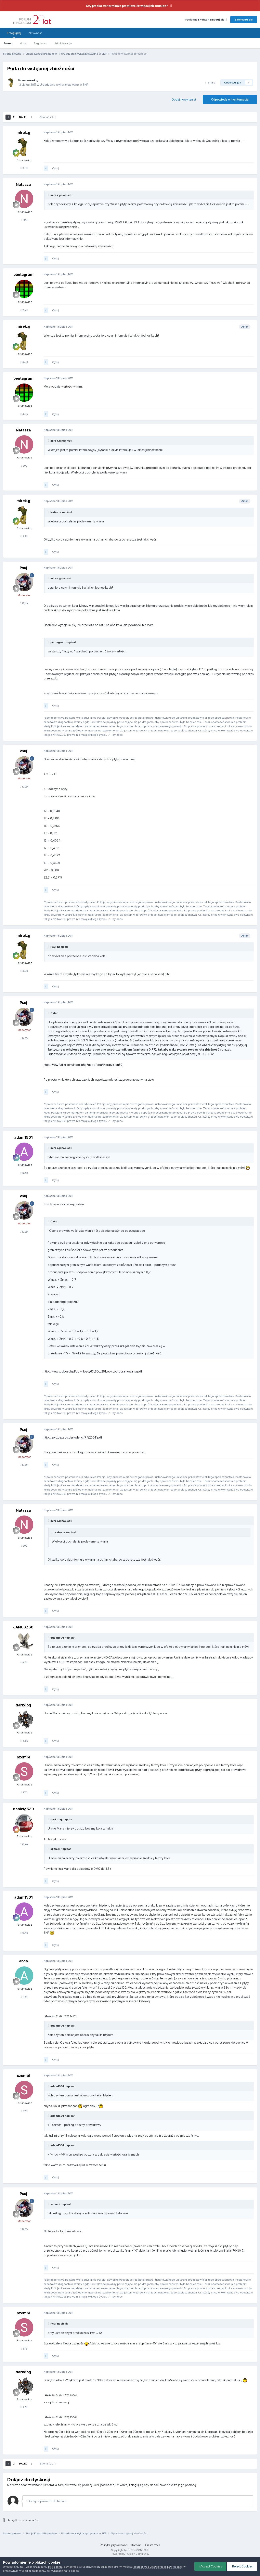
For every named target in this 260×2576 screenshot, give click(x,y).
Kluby (23, 43)
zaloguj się (136, 2485)
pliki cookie (55, 2566)
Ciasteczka (152, 2545)
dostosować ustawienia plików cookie (157, 2566)
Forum (8, 43)
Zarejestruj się (244, 19)
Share (210, 82)
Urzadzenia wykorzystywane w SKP (64, 84)
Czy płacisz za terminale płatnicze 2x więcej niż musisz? (127, 6)
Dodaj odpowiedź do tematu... (47, 2501)
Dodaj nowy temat (184, 99)
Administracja (63, 43)
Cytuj (55, 168)
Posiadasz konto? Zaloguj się (206, 19)
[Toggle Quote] (49, 195)
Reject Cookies (242, 2566)
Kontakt (136, 2545)
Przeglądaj (14, 34)
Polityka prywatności (114, 2545)
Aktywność (35, 33)
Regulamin (40, 43)
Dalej (23, 117)
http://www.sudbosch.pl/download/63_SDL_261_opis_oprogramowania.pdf (93, 1371)
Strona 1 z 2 (47, 117)
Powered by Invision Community (130, 2553)
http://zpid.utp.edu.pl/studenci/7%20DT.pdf (73, 1437)
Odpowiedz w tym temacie (230, 99)
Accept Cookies (210, 2566)
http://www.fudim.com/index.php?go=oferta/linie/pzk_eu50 (83, 1064)
